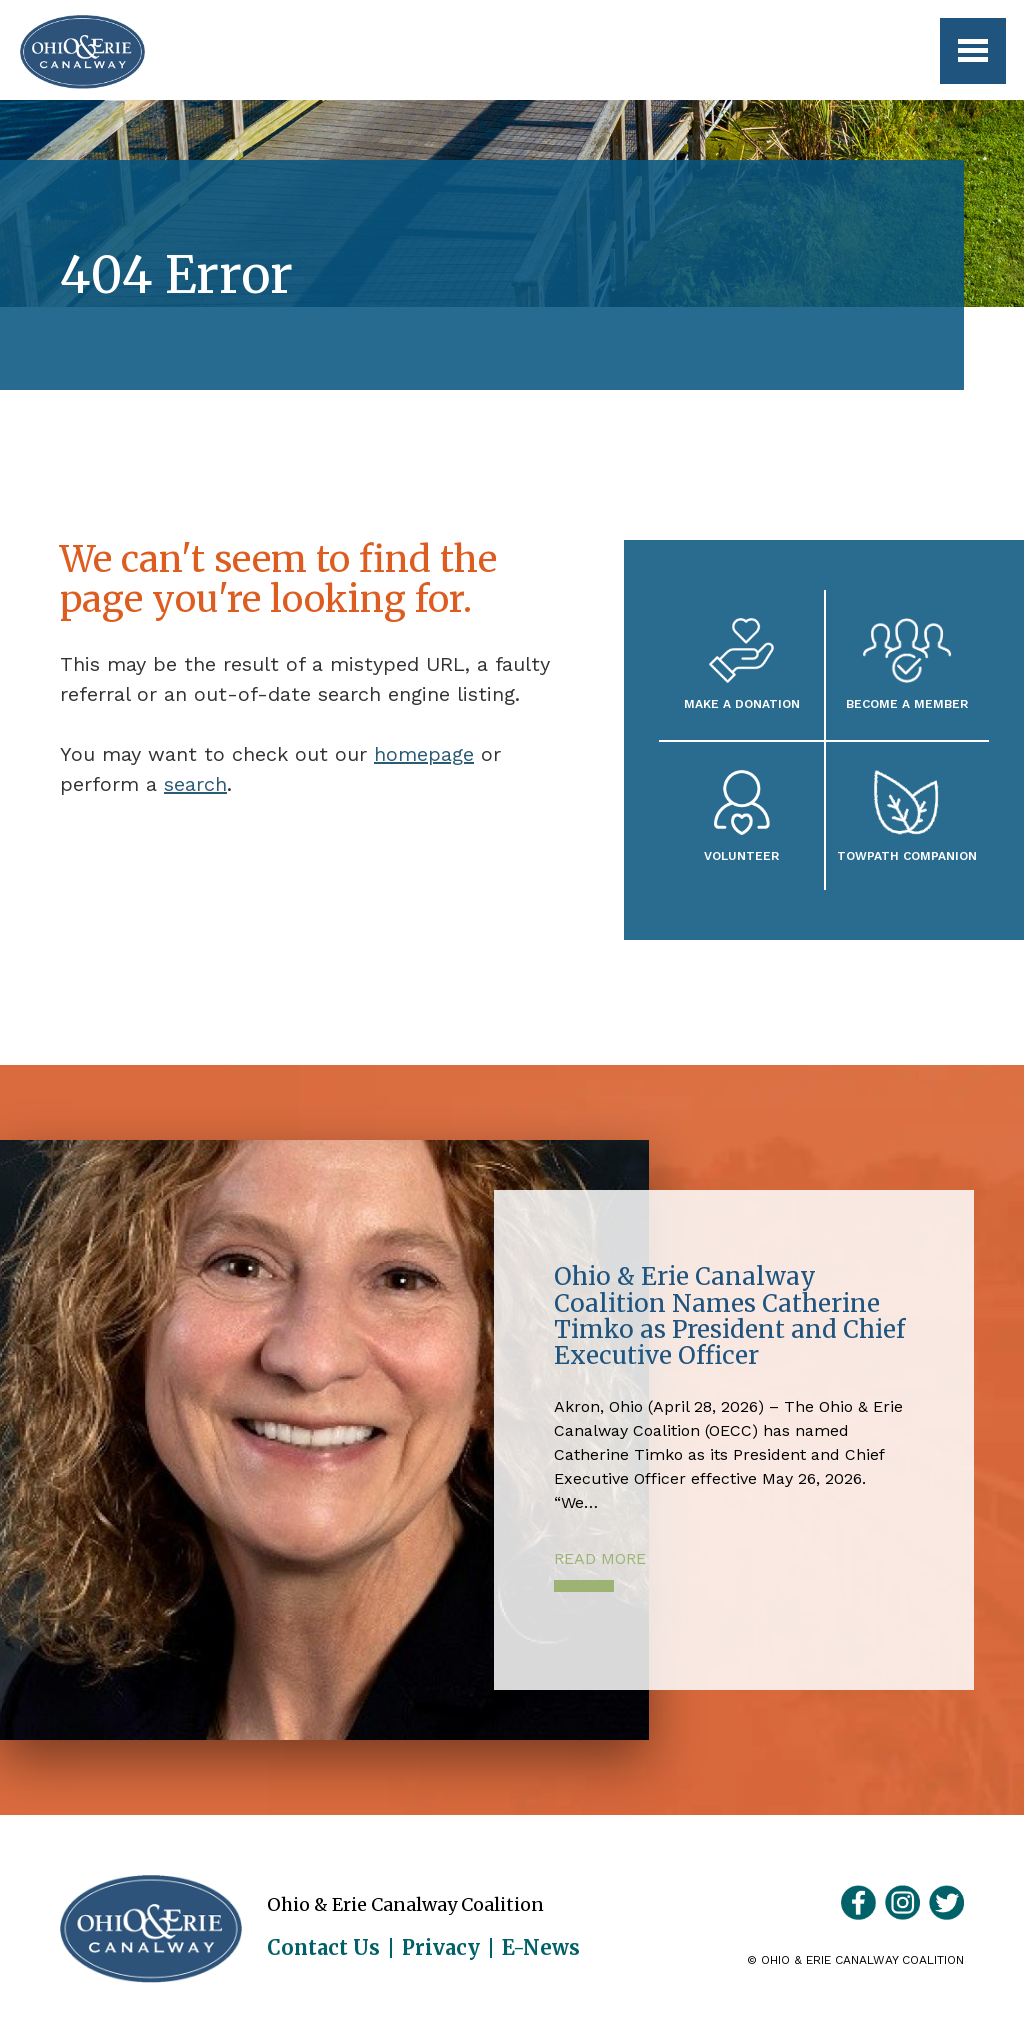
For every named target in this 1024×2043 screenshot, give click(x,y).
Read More (600, 1558)
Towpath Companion (907, 855)
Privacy (441, 1948)
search (195, 784)
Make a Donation (742, 703)
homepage (424, 754)
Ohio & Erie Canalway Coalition (151, 1929)
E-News (541, 1948)
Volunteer (741, 855)
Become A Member (907, 703)
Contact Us (323, 1948)
